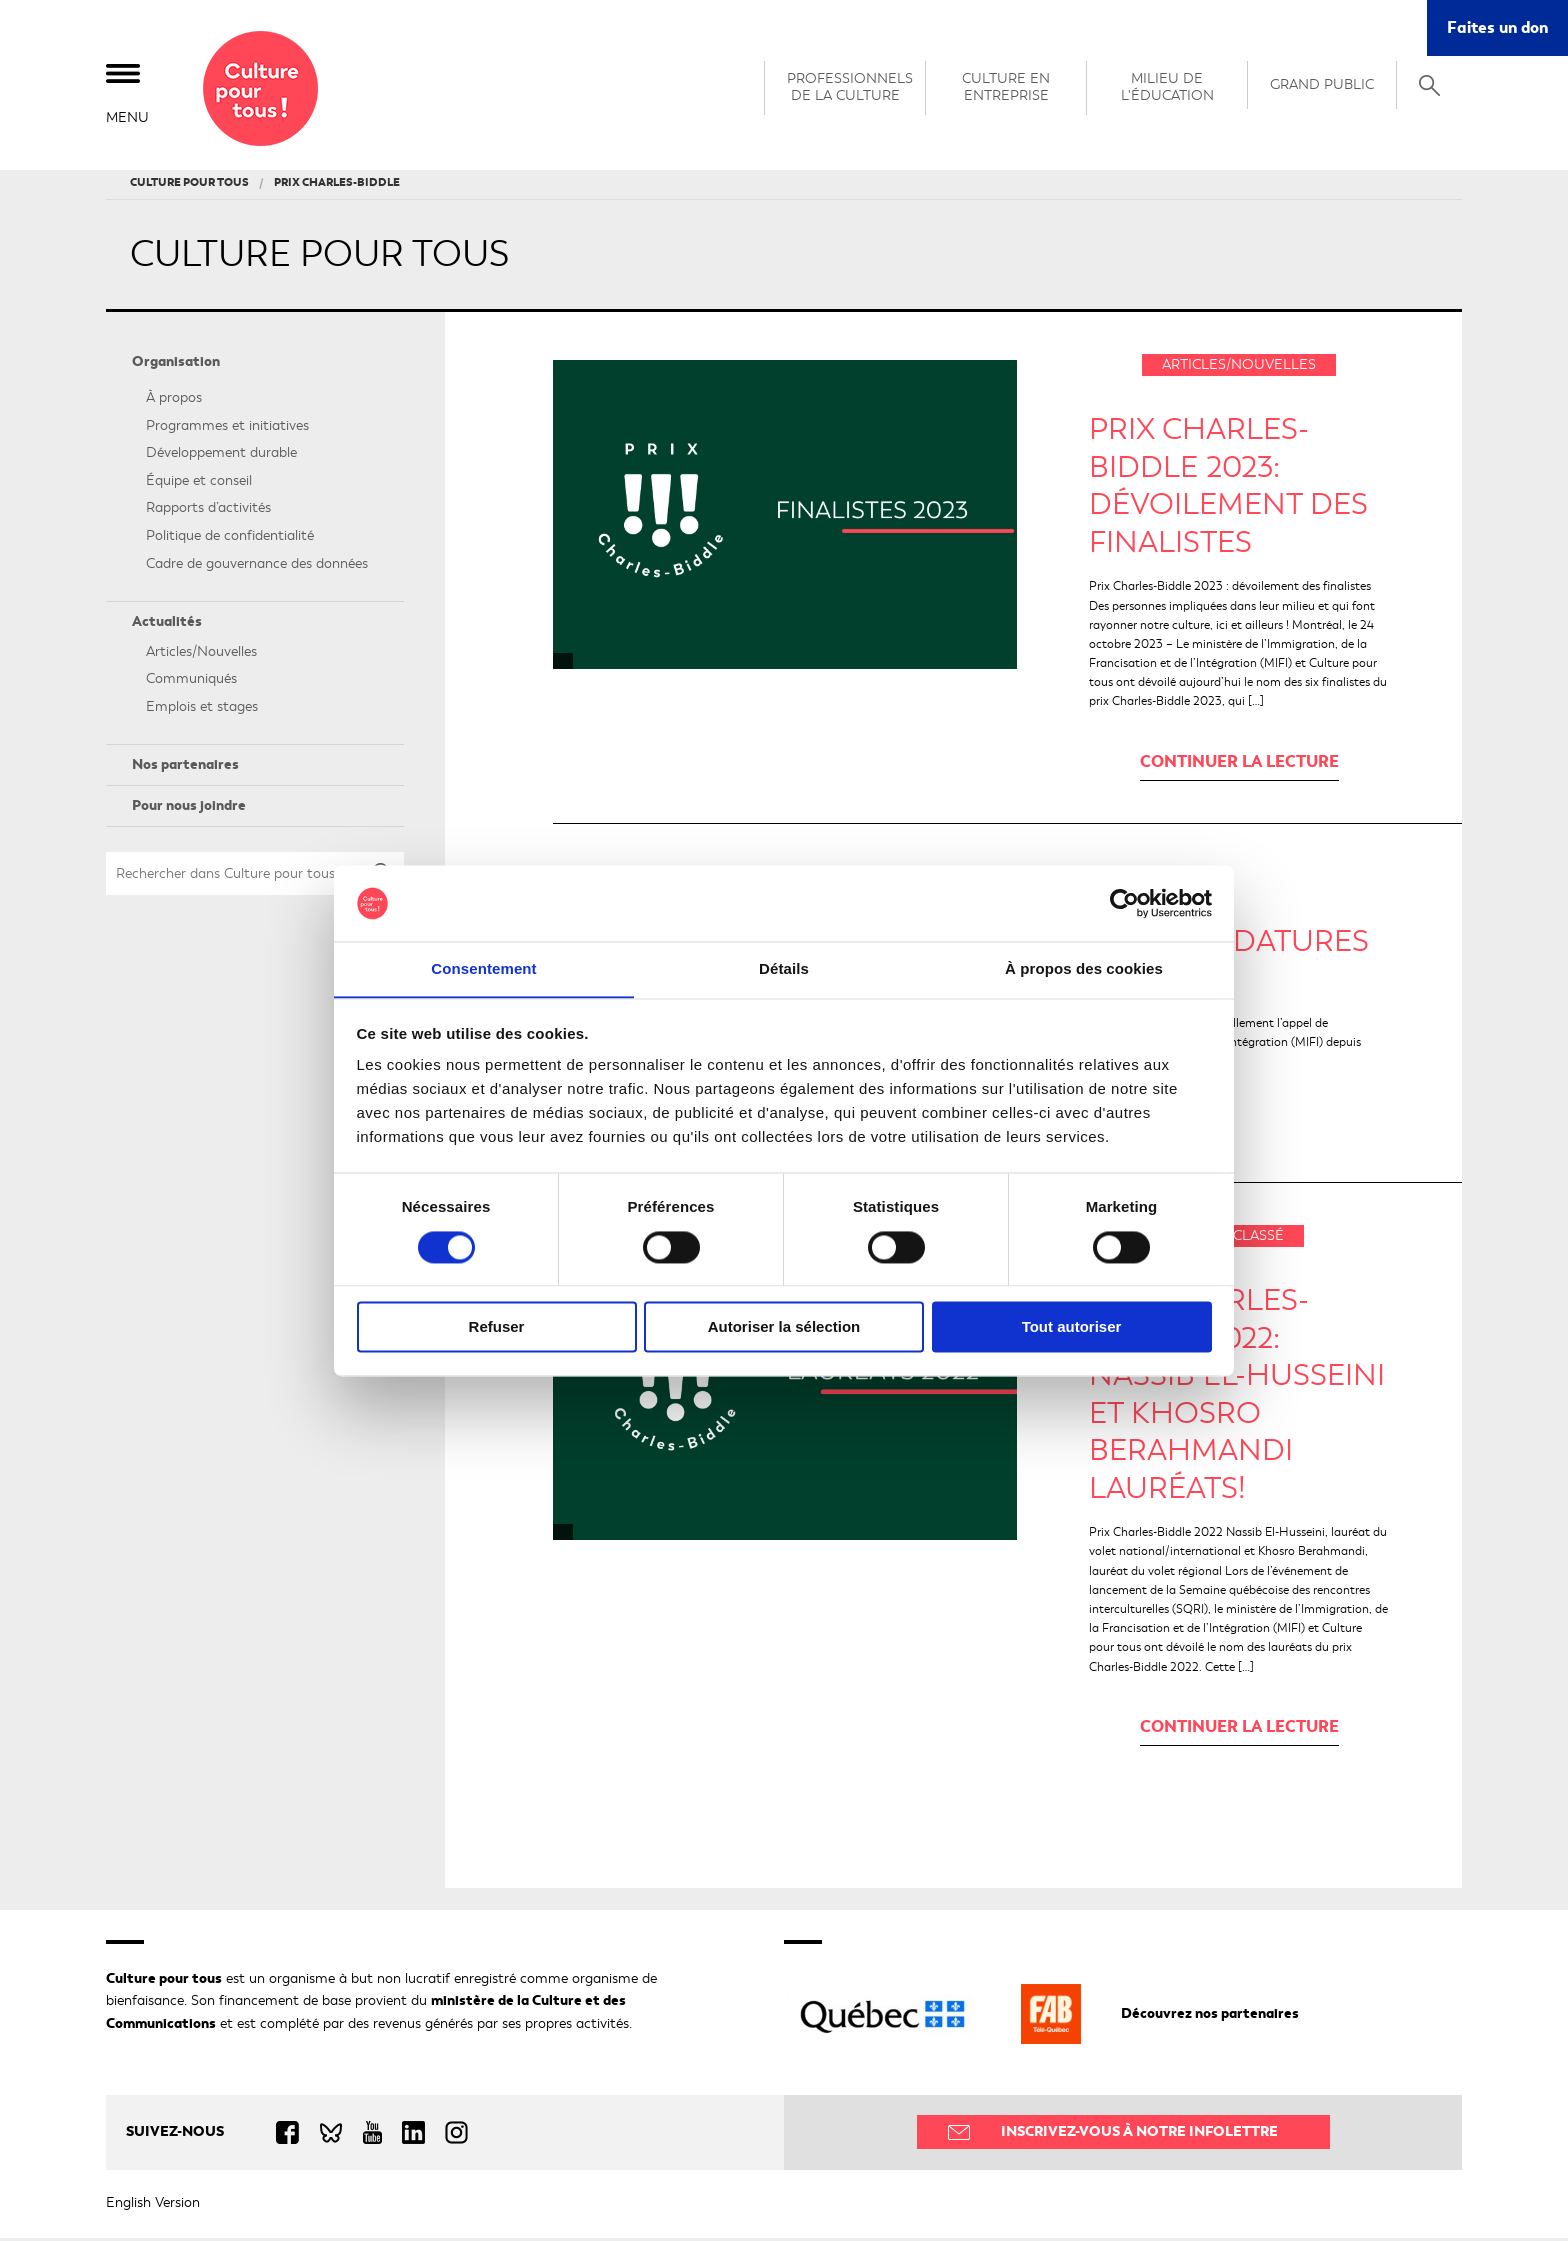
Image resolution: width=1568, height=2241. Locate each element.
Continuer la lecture (1239, 764)
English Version (153, 2206)
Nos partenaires (185, 768)
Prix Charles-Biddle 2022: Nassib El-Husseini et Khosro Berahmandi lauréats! (1237, 1398)
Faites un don (1497, 27)
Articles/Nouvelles (201, 654)
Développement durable (221, 456)
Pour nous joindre (189, 809)
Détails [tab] (784, 968)
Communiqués (191, 682)
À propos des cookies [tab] (1084, 968)
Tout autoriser (1072, 1327)
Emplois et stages (202, 710)
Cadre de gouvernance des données (257, 566)
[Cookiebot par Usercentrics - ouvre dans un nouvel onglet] (1124, 903)
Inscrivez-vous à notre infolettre (1139, 2135)
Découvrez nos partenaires (1210, 2016)
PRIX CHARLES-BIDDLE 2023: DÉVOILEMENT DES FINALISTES (1228, 489)
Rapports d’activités (208, 511)
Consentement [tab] (483, 968)
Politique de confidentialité (230, 539)
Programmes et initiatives (227, 428)
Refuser (497, 1327)
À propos (174, 401)
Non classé (1239, 1239)
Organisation (176, 365)
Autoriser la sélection (784, 1327)
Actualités (167, 625)
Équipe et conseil (199, 483)
